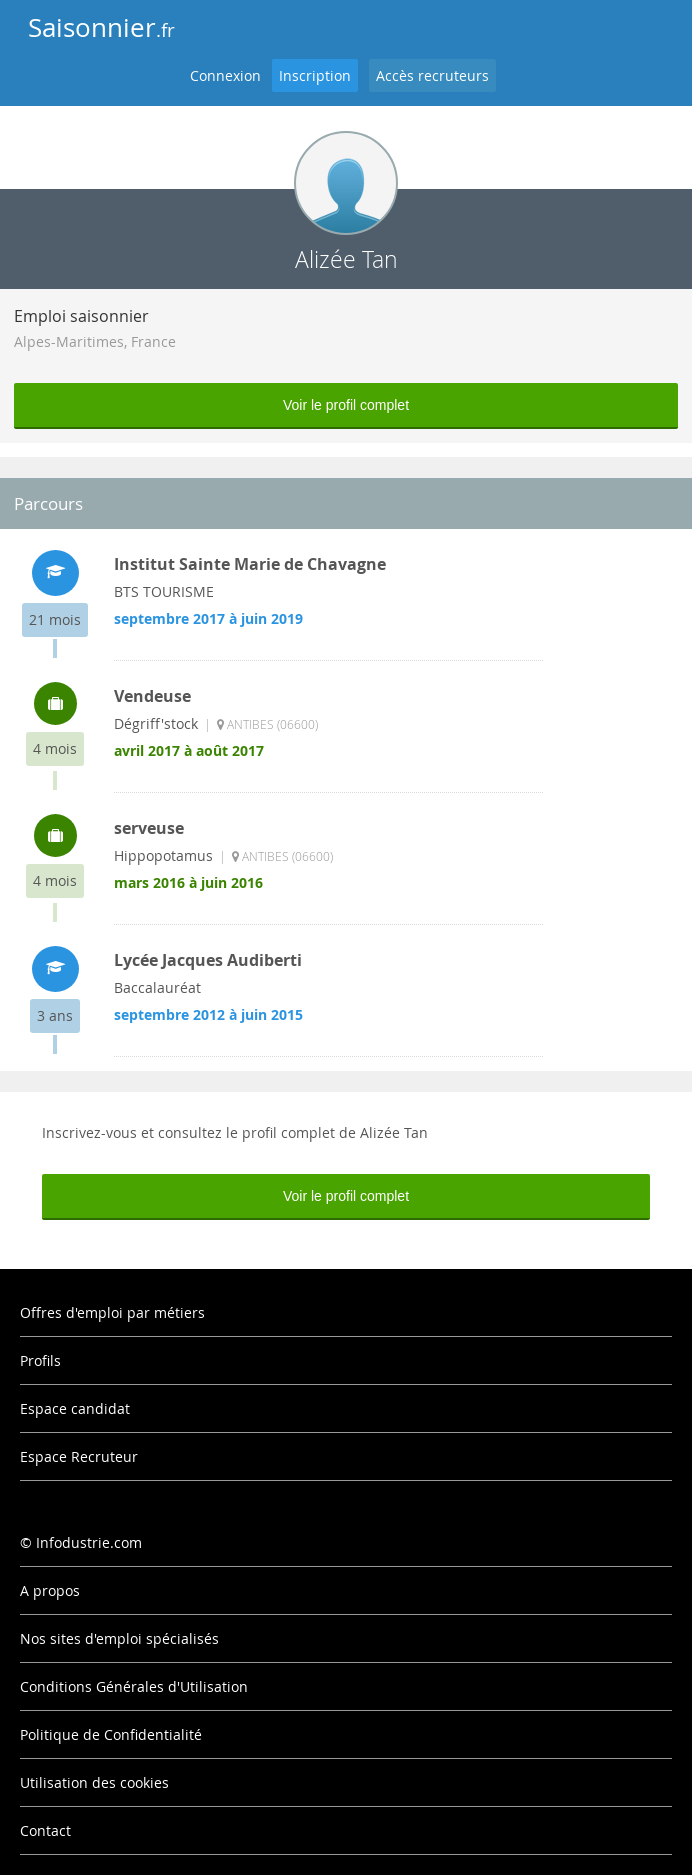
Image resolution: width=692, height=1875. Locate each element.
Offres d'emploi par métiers (112, 1312)
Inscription (315, 75)
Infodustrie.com (89, 1542)
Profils (40, 1360)
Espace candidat (75, 1408)
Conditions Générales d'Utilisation (134, 1686)
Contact (45, 1830)
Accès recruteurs (432, 75)
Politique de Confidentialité (111, 1734)
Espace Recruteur (79, 1456)
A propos (50, 1590)
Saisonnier (101, 27)
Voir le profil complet (346, 405)
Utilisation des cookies (94, 1782)
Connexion (225, 75)
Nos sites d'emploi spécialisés (119, 1638)
